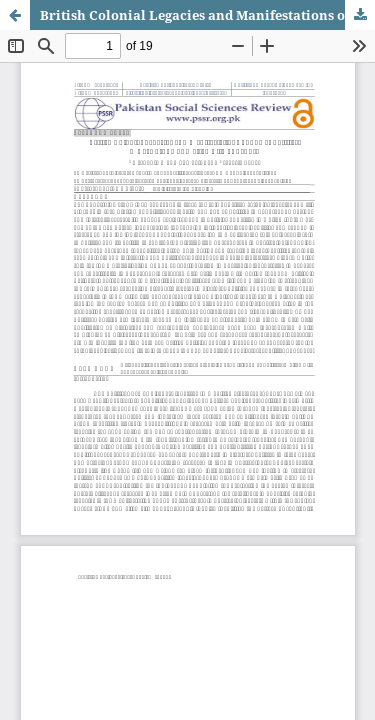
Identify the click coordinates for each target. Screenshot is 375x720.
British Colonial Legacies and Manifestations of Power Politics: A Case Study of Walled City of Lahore (207, 15)
